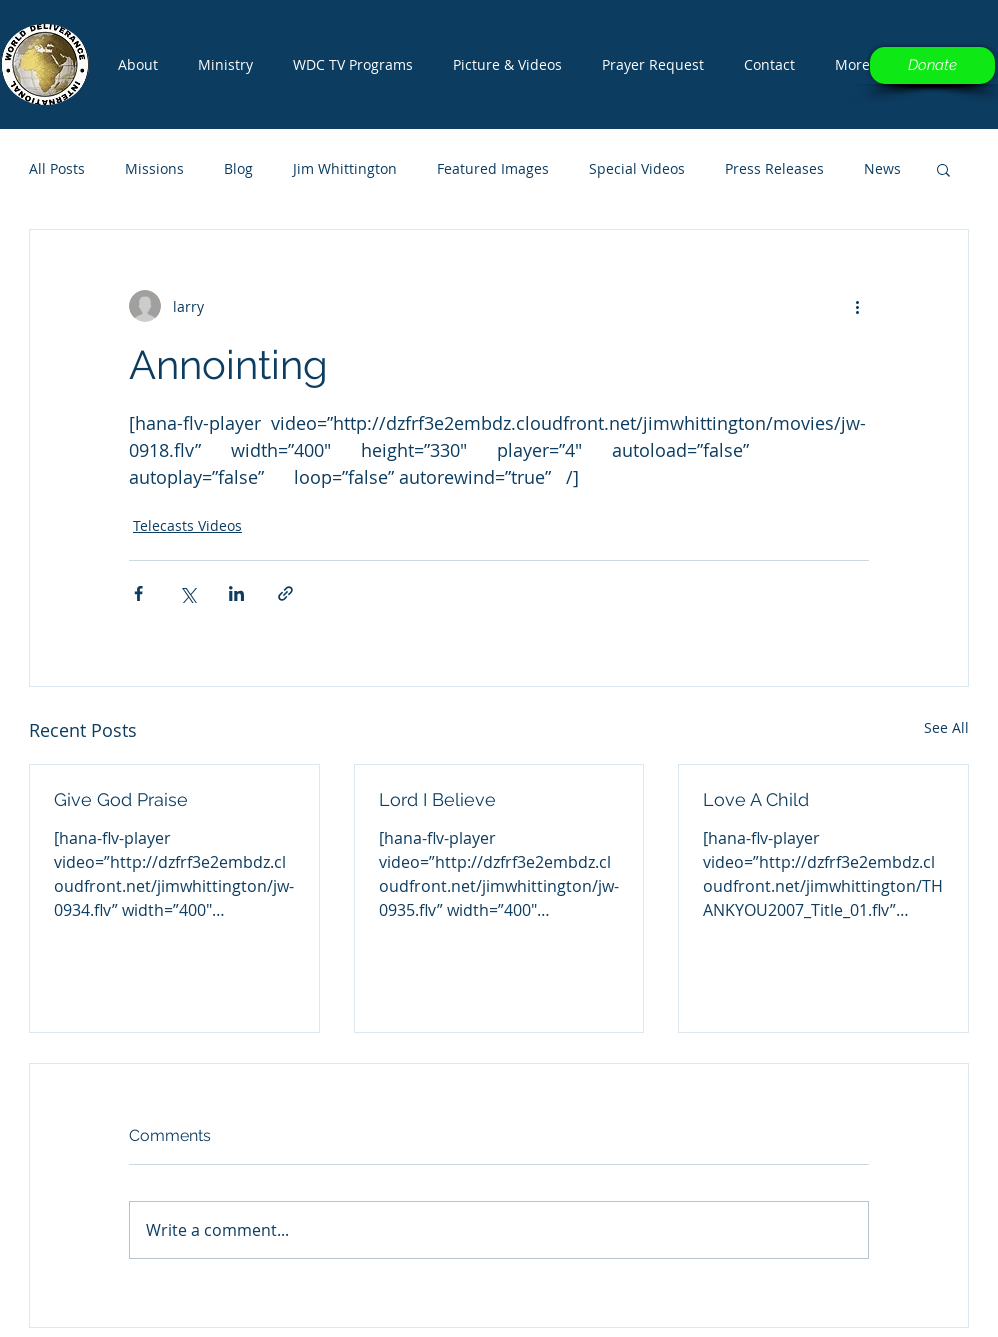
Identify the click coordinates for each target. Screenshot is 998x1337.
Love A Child (756, 799)
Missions (154, 168)
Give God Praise (121, 799)
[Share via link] (285, 593)
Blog (238, 168)
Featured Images (493, 168)
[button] (353, 65)
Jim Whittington (345, 168)
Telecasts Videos (187, 525)
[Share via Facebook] (138, 593)
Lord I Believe (437, 799)
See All (946, 727)
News (882, 168)
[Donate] (932, 65)
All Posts (57, 168)
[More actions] (857, 306)
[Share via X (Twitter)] (187, 593)
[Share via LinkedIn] (236, 593)
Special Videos (637, 168)
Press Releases (774, 168)
